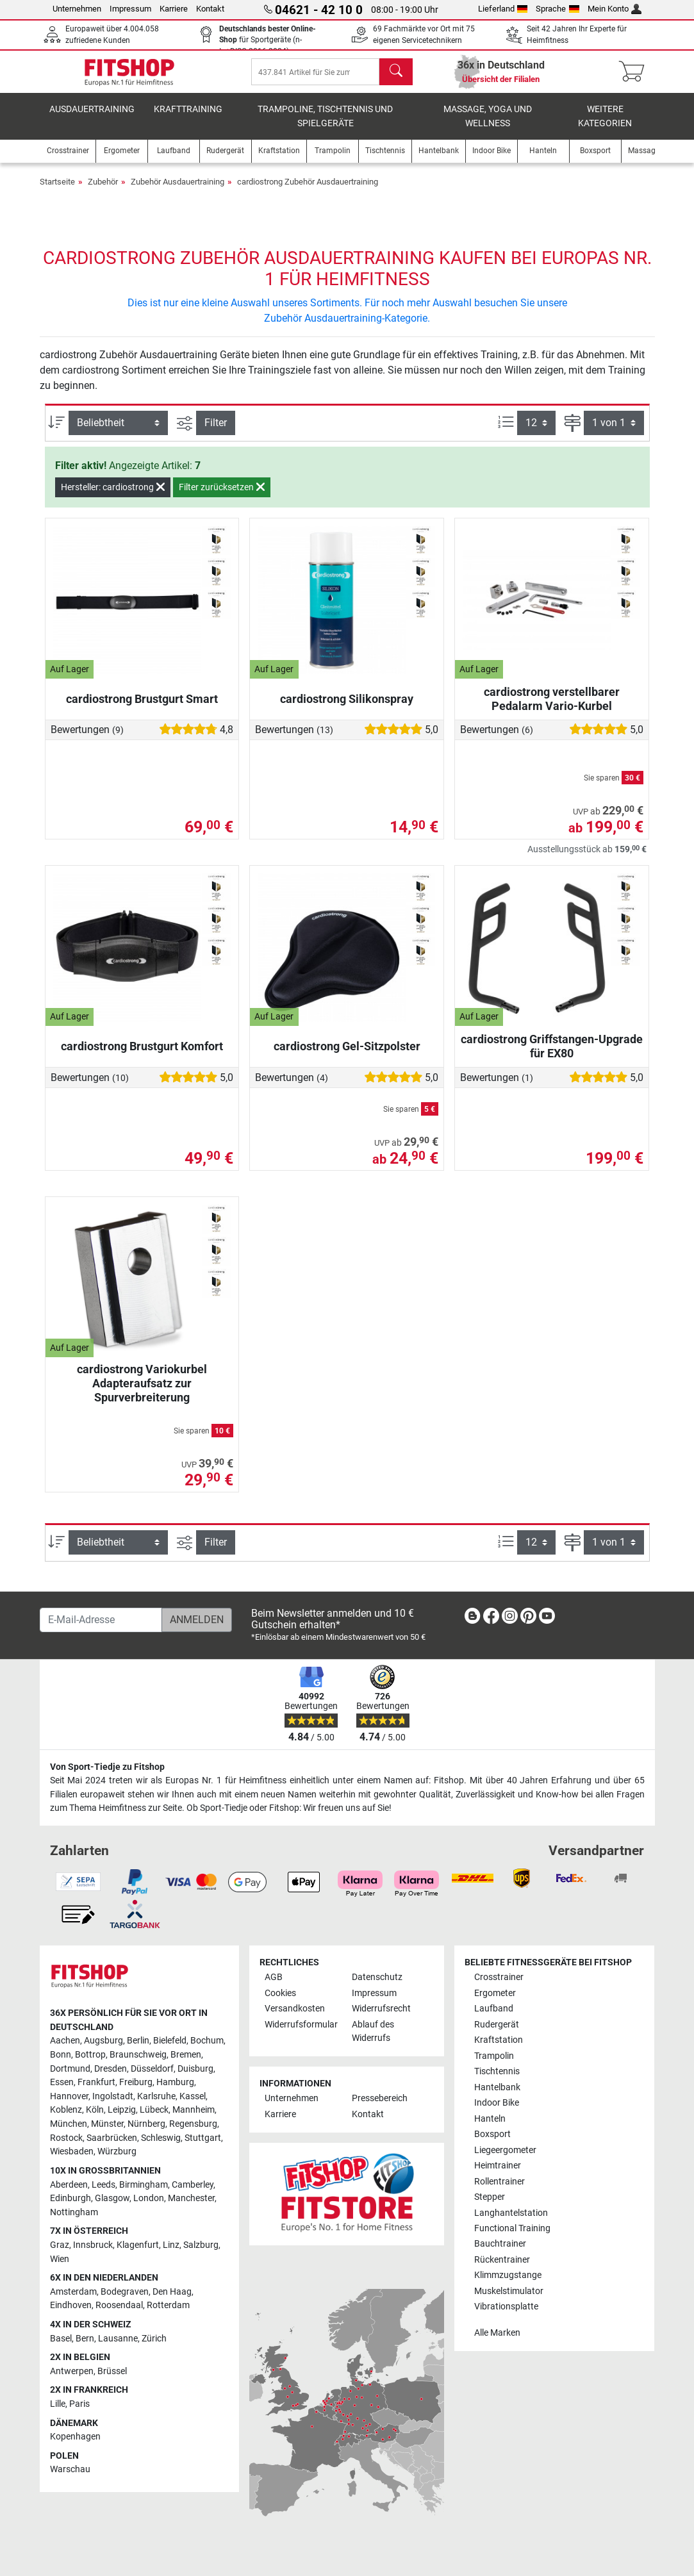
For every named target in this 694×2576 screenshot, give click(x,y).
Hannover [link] (69, 2096)
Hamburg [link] (175, 2082)
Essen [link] (62, 2082)
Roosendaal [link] (119, 2305)
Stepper (489, 2197)
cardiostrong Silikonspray (346, 707)
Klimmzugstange (507, 2275)
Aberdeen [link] (69, 2184)
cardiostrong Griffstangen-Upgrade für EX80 (552, 1055)
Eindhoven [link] (71, 2305)
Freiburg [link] (136, 2082)
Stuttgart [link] (203, 2138)
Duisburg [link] (195, 2068)
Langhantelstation (511, 2213)
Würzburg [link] (116, 2151)
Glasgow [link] (112, 2198)
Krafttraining (188, 118)
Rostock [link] (66, 2138)
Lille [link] (57, 2403)
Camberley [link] (192, 2184)
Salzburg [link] (201, 2245)
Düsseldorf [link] (152, 2068)
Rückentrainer (502, 2259)
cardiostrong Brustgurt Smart (142, 707)
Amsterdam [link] (73, 2291)
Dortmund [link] (70, 2068)
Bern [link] (85, 2338)
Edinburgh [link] (70, 2198)
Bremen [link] (185, 2054)
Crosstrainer (499, 1977)
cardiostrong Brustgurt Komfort (142, 1055)
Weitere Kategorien (605, 125)
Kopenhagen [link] (75, 2436)
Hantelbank (497, 2087)
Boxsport (492, 2134)
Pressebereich (380, 2098)
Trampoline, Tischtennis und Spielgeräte (325, 125)
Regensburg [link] (193, 2123)
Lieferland (503, 8)
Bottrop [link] (90, 2054)
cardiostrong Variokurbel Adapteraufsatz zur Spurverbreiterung (142, 1392)
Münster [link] (107, 2123)
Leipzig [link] (122, 2110)
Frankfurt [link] (96, 2082)
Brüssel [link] (112, 2371)
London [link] (148, 2198)
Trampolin (494, 2056)
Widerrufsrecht (381, 2008)
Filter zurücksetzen (222, 496)
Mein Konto (615, 8)
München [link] (68, 2123)
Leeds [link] (103, 2184)
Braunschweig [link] (138, 2054)
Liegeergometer (505, 2150)
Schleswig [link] (161, 2138)
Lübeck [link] (154, 2110)
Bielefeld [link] (169, 2041)
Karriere (174, 8)
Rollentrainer (499, 2181)
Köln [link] (95, 2110)
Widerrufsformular (301, 2024)
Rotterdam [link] (168, 2305)
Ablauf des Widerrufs (373, 2031)
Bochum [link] (207, 2041)
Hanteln (490, 2118)
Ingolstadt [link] (112, 2096)
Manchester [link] (191, 2198)
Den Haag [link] (172, 2291)
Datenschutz (377, 1977)
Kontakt (210, 8)
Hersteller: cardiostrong (113, 496)
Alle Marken (497, 2332)
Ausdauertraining (92, 118)
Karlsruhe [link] (156, 2096)
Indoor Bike (496, 2102)
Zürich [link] (154, 2338)
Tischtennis (497, 2071)
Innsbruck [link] (93, 2245)
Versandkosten (295, 2008)
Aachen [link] (65, 2041)
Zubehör (103, 190)
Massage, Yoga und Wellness (487, 125)
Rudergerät (496, 2024)
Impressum (130, 8)
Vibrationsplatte (506, 2307)
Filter (215, 431)
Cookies (280, 1993)
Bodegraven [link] (125, 2291)
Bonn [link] (60, 2054)
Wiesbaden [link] (72, 2151)
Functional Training (512, 2228)
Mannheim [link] (193, 2110)
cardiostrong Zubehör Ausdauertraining (307, 190)
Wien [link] (59, 2259)
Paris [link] (79, 2403)
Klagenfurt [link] (138, 2245)
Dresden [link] (110, 2068)
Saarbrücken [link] (112, 2138)
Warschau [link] (70, 2470)
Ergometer (495, 1993)
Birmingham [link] (143, 2184)
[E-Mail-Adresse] (101, 1620)
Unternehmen (77, 8)
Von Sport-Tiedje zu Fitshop (107, 1767)
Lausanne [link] (118, 2338)
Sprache (557, 8)
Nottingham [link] (74, 2212)
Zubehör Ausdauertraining (177, 190)
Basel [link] (61, 2338)
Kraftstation (498, 2040)
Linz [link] (171, 2245)
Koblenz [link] (66, 2110)
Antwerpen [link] (72, 2371)
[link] (472, 1618)
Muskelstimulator (508, 2291)
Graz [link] (59, 2245)
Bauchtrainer (500, 2244)
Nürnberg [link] (146, 2123)
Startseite (57, 190)
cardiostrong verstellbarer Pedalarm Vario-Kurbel (552, 708)
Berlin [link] (138, 2041)
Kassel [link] (192, 2096)
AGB (274, 1977)
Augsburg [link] (103, 2041)
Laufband (493, 2008)
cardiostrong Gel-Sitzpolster (347, 1055)
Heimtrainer (497, 2165)
